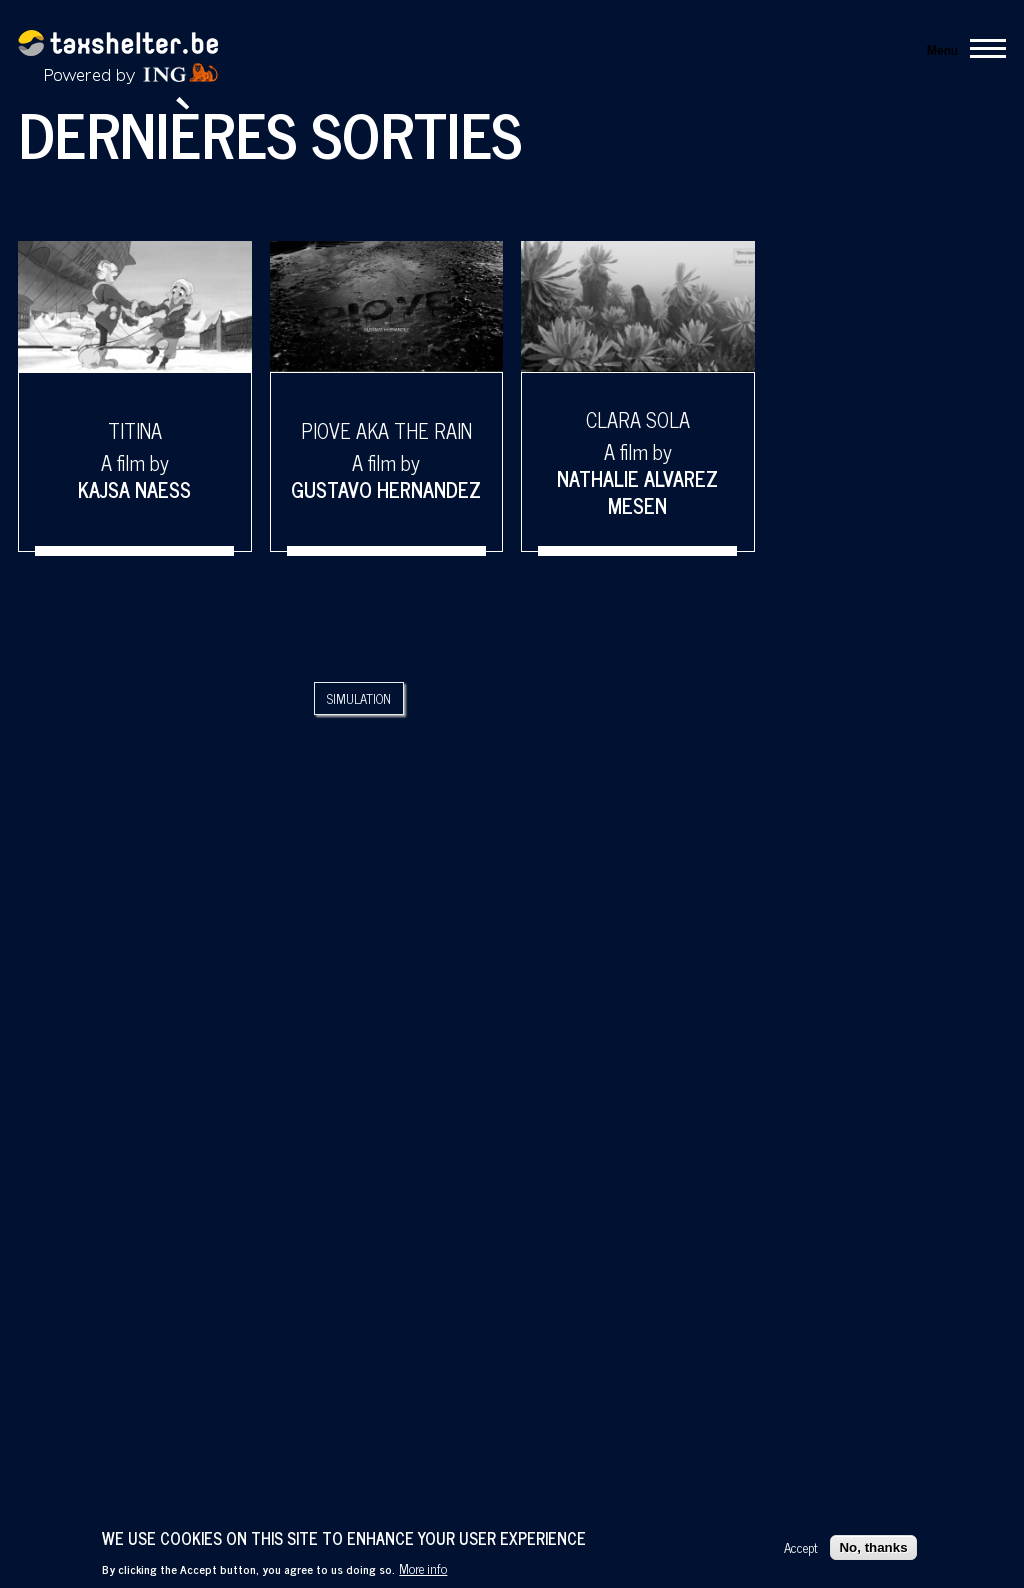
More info (423, 1568)
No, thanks (873, 1547)
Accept (801, 1547)
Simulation (359, 698)
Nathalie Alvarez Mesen (637, 492)
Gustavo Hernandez (386, 489)
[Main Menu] (960, 48)
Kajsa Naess (134, 489)
